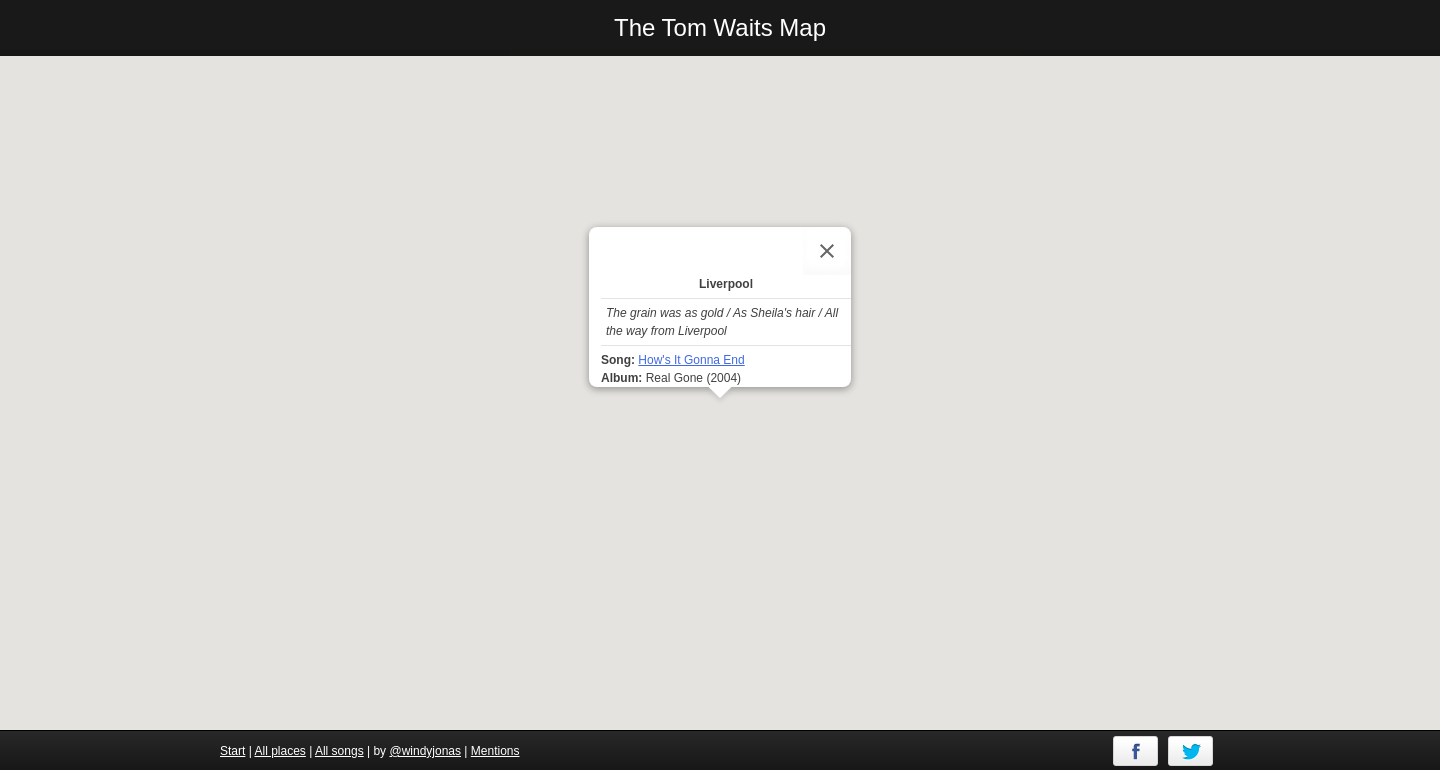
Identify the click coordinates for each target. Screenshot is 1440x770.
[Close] (827, 251)
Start (232, 751)
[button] (720, 416)
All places (279, 751)
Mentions (495, 751)
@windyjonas (425, 751)
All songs (339, 751)
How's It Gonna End (691, 360)
